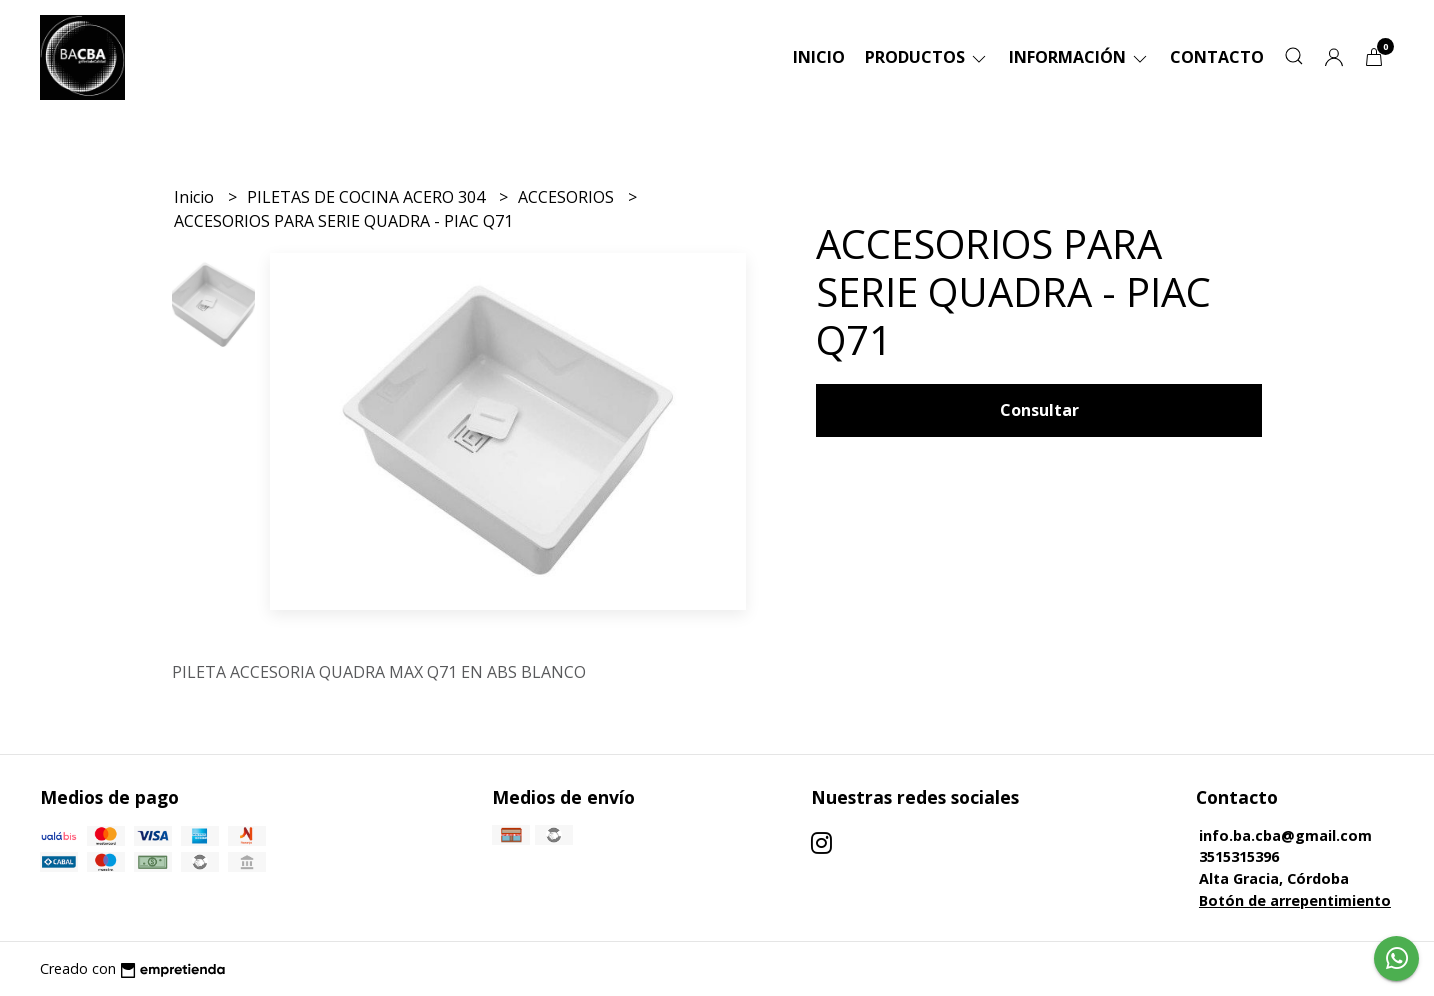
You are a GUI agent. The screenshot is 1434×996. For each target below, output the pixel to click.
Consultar (1039, 410)
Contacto (1217, 57)
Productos (927, 57)
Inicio (819, 57)
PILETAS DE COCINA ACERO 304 (368, 197)
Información (1079, 57)
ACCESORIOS (568, 197)
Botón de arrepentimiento (1295, 900)
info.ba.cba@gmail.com (1285, 835)
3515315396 (1239, 856)
